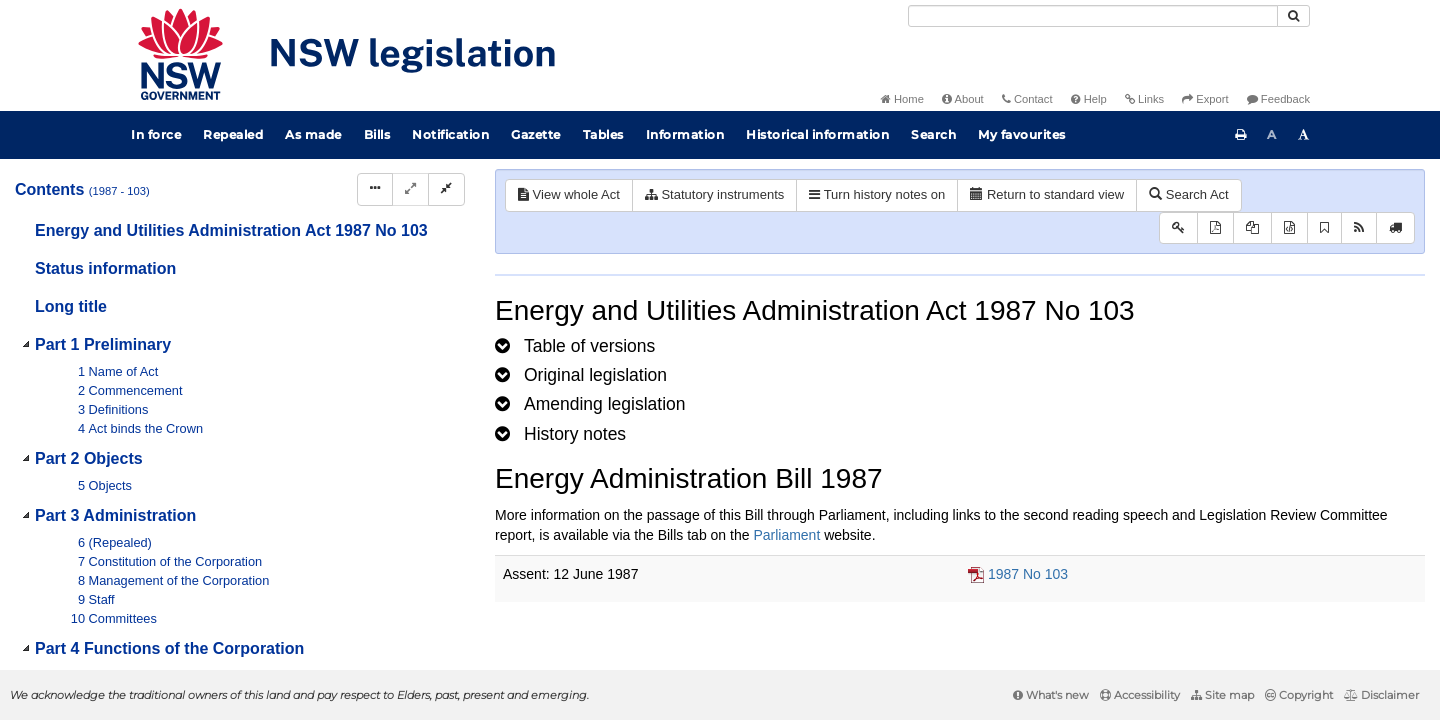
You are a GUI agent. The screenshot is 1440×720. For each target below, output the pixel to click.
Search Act (1188, 194)
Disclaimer (1381, 695)
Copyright (1299, 695)
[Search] (1093, 16)
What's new (1051, 695)
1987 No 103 (1028, 574)
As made (313, 134)
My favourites (1022, 134)
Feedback (1278, 99)
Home (902, 99)
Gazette (536, 134)
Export (1205, 99)
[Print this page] (1241, 135)
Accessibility (1140, 695)
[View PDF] (1215, 228)
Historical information (817, 134)
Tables (603, 134)
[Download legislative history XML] (1289, 228)
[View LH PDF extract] (1252, 228)
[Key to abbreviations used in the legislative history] (1178, 228)
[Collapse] (446, 189)
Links (1144, 99)
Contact (1027, 99)
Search (933, 134)
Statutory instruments (714, 194)
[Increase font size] (1304, 135)
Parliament (786, 535)
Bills (377, 134)
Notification (450, 134)
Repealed (233, 134)
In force (156, 134)
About (963, 99)
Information (685, 134)
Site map (1222, 695)
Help (1089, 99)
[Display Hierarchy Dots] (375, 189)
